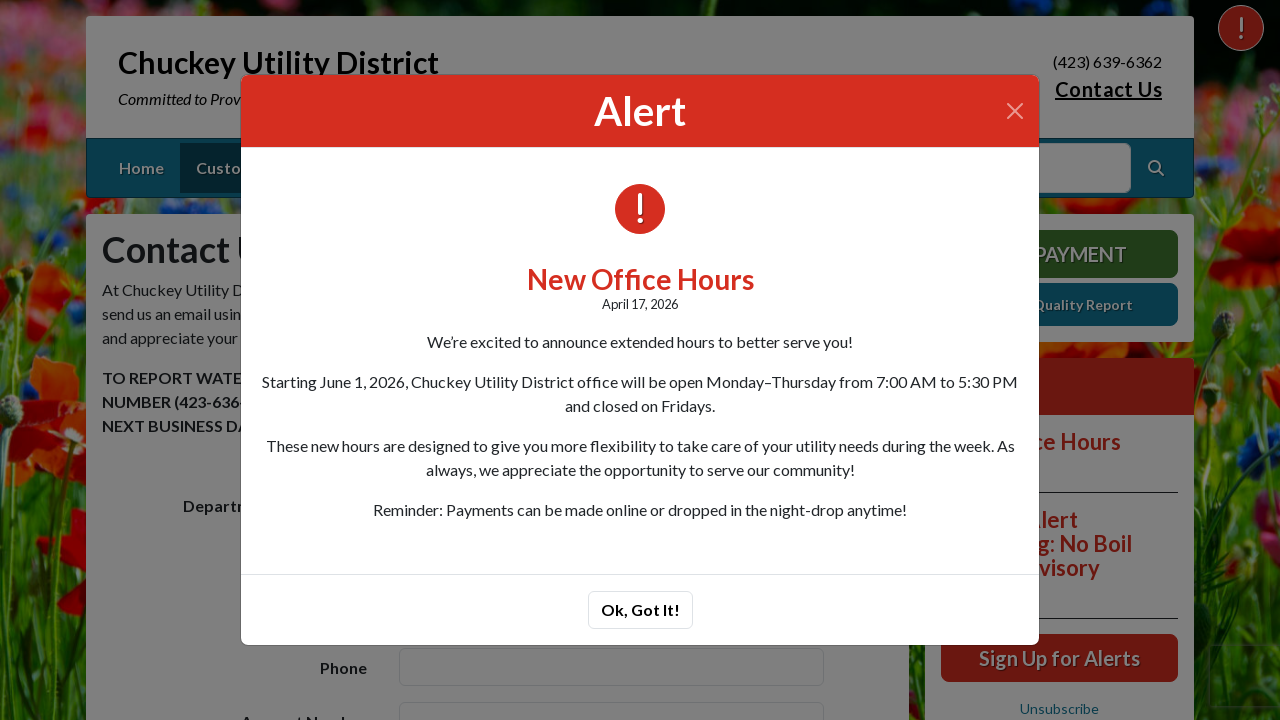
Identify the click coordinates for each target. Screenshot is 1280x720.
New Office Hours (640, 279)
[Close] (1015, 111)
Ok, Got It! (640, 609)
